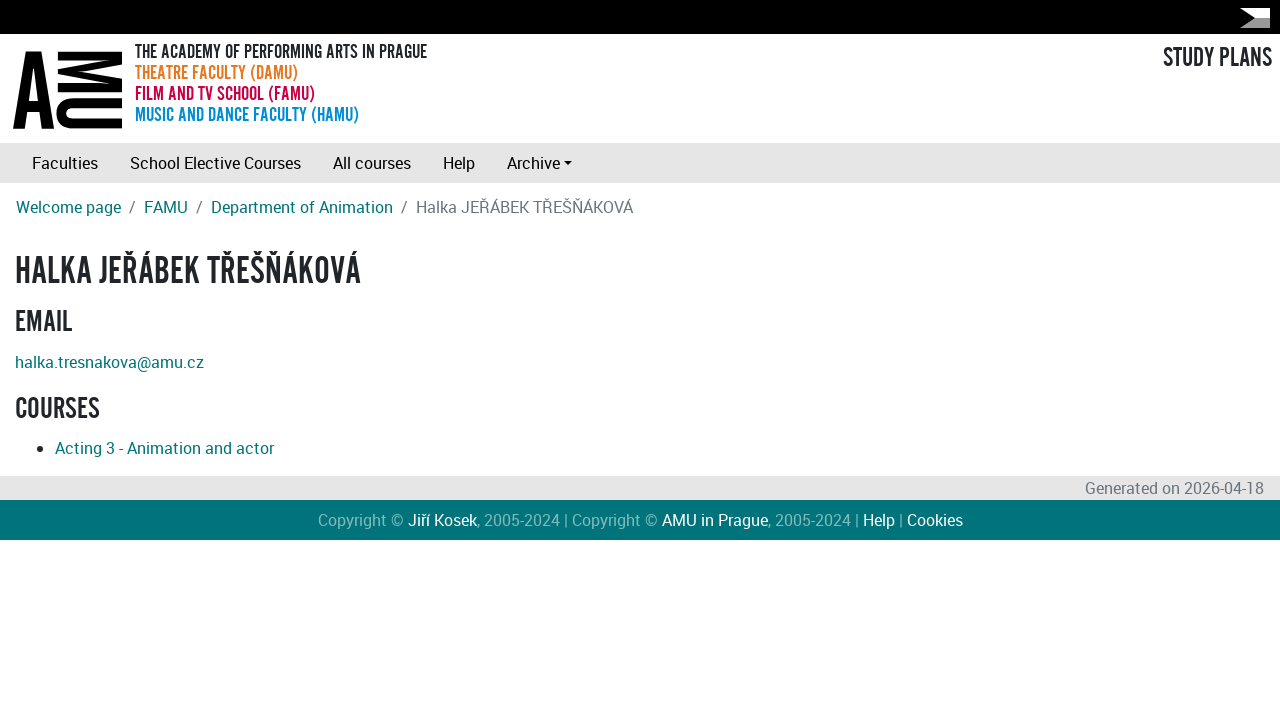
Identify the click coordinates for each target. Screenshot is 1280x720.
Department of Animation (302, 207)
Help (459, 163)
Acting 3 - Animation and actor (164, 448)
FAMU (166, 207)
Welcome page (68, 207)
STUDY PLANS (1217, 58)
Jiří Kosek (442, 520)
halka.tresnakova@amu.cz (109, 362)
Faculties (65, 163)
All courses (372, 163)
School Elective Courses (215, 163)
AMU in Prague (715, 520)
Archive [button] (533, 163)
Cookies (935, 520)
